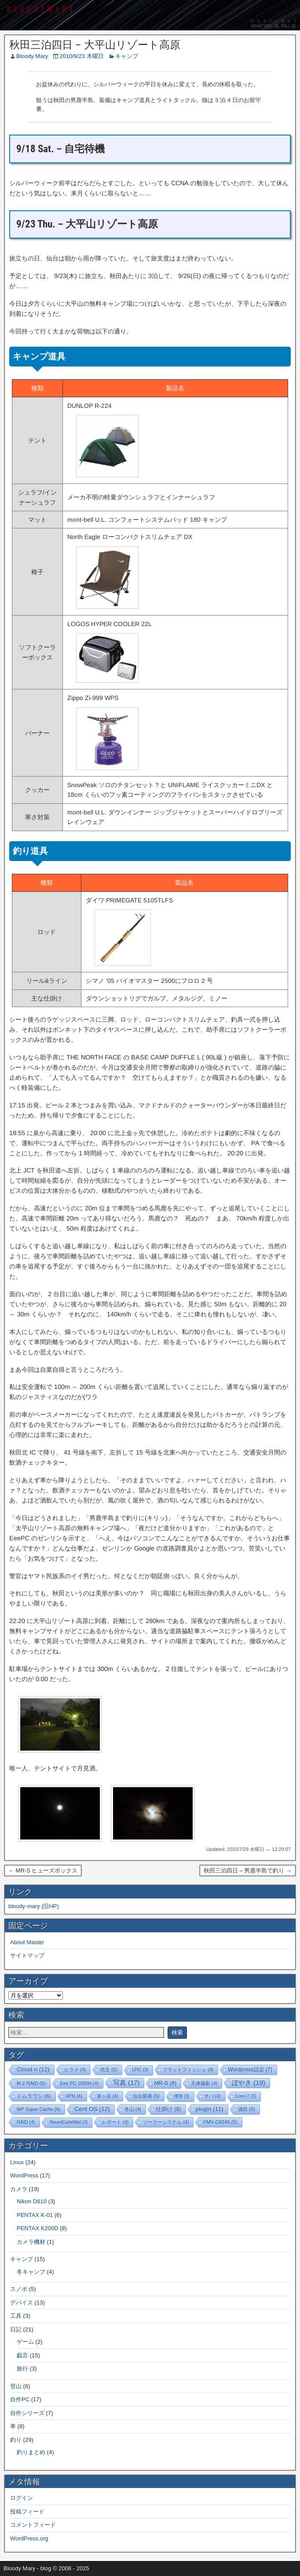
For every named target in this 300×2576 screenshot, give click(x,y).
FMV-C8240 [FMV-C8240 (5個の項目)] (220, 2122)
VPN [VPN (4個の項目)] (74, 2096)
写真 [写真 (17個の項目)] (126, 2082)
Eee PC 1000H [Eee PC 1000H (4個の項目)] (79, 2083)
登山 (16, 2386)
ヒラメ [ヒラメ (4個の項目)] (75, 2069)
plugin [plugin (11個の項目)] (209, 2109)
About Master (27, 1942)
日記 (16, 2329)
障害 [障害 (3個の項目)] (182, 2096)
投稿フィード (27, 2511)
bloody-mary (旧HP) (33, 1906)
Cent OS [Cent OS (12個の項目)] (92, 2109)
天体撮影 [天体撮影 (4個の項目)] (204, 2083)
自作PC (19, 2399)
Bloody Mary (32, 56)
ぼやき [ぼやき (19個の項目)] (248, 2082)
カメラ (18, 2189)
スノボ (18, 2289)
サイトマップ (27, 1955)
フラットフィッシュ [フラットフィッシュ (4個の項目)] (188, 2069)
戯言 (22, 2355)
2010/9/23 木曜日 (81, 56)
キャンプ (126, 56)
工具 (16, 2315)
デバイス (21, 2302)
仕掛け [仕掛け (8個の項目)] (168, 2109)
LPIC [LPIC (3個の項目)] (140, 2069)
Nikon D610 (32, 2201)
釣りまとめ (31, 2452)
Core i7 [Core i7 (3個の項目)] (245, 2096)
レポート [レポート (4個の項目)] (115, 2122)
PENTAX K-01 (35, 2215)
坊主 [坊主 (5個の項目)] (108, 2069)
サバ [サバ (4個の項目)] (212, 2096)
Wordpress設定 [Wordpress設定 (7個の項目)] (250, 2070)
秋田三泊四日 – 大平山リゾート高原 (94, 45)
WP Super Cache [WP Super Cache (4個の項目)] (38, 2109)
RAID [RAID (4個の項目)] (26, 2122)
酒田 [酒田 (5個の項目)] (246, 2109)
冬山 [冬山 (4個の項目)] (132, 2109)
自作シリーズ (27, 2413)
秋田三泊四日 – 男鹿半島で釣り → (248, 1870)
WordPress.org (29, 2538)
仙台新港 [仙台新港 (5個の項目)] (146, 2096)
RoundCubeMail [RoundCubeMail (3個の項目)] (69, 2122)
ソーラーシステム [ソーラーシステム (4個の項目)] (166, 2122)
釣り (16, 2440)
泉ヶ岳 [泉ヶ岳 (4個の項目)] (107, 2096)
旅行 (22, 2368)
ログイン (21, 2498)
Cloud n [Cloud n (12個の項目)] (33, 2069)
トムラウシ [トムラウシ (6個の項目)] (34, 2096)
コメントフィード (33, 2524)
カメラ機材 (31, 2242)
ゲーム (25, 2341)
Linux (17, 2162)
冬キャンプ (31, 2271)
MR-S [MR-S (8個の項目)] (165, 2083)
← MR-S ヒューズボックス (42, 1870)
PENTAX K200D (37, 2228)
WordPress (24, 2175)
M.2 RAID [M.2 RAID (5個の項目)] (31, 2083)
